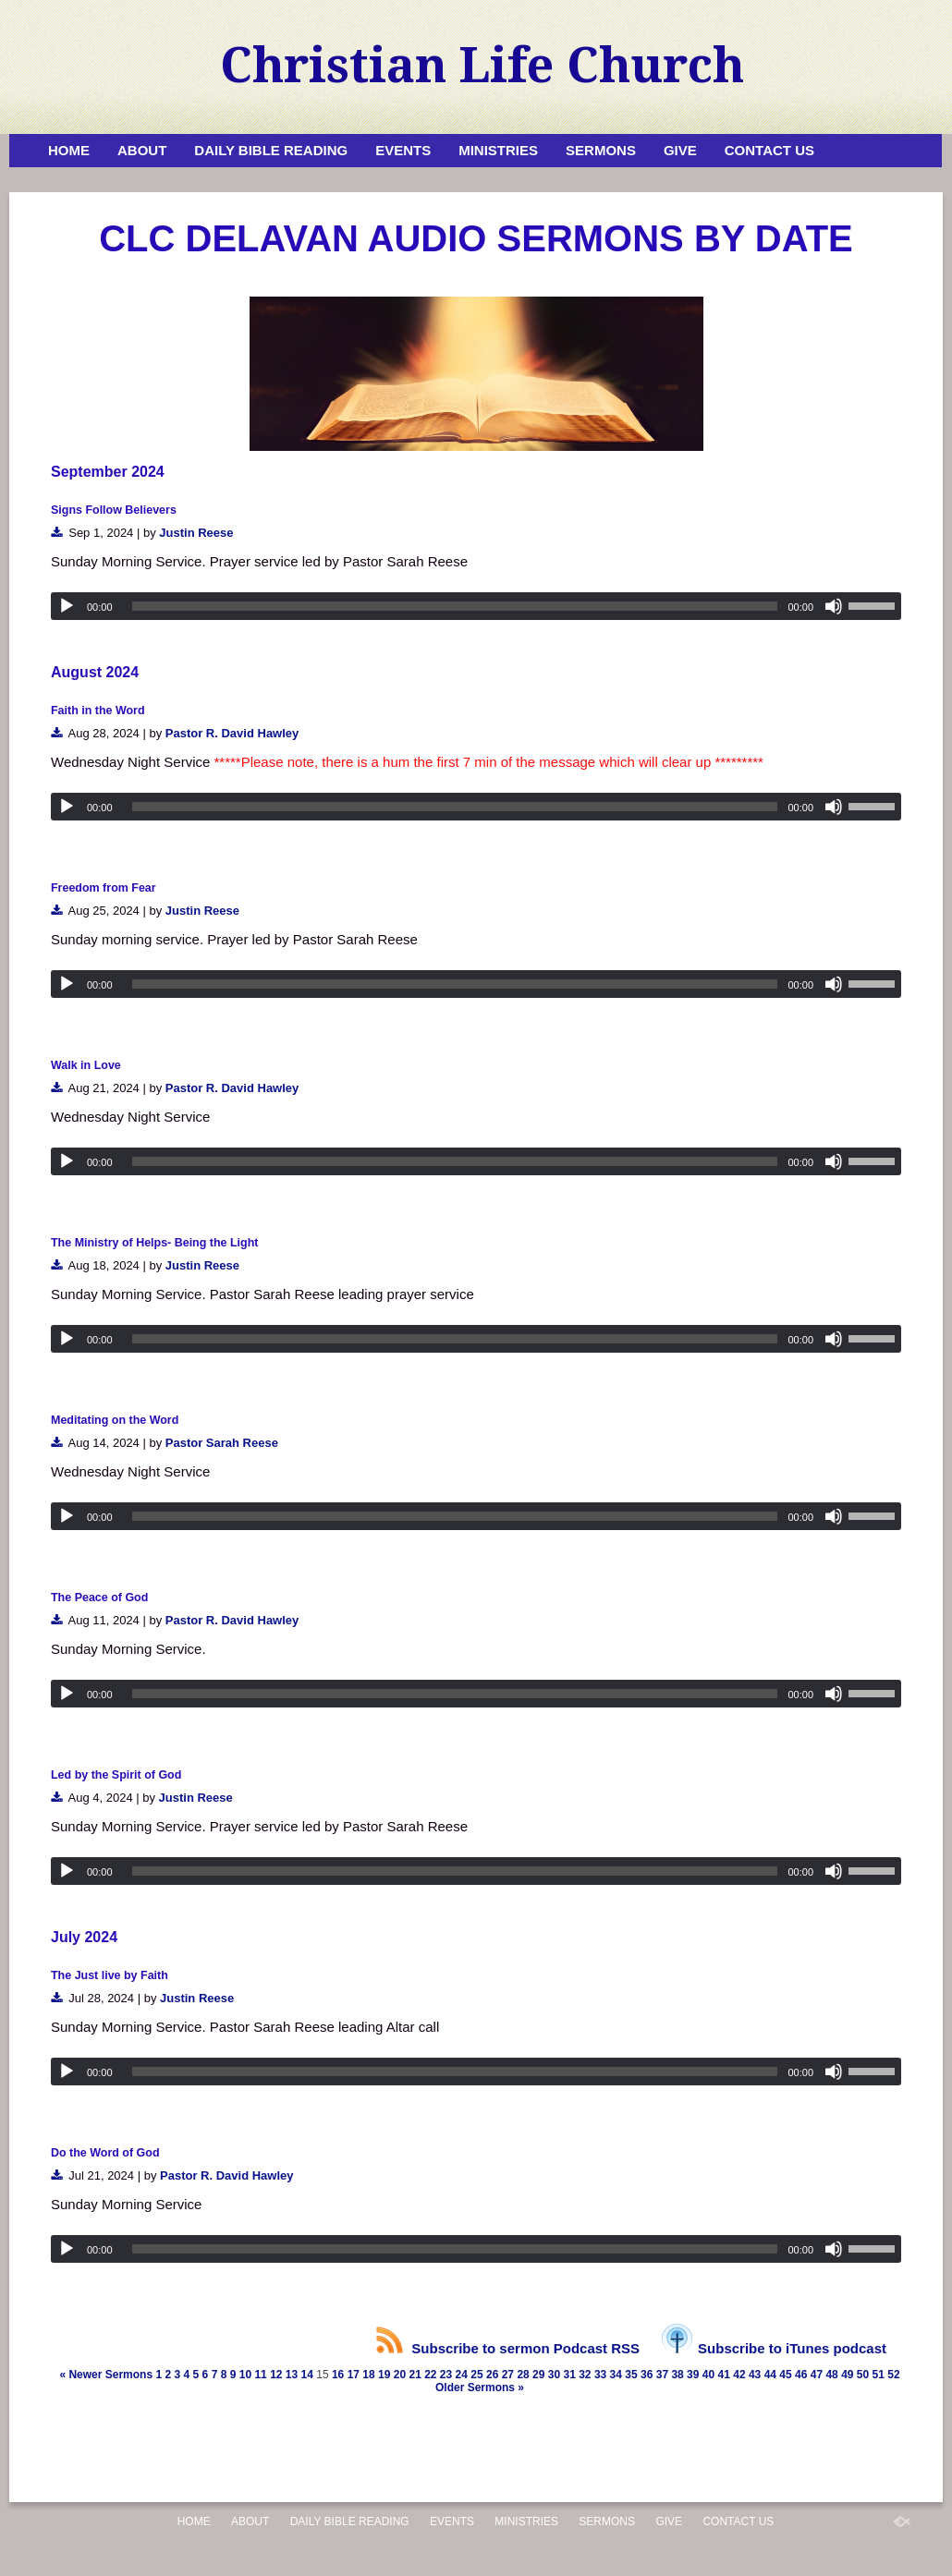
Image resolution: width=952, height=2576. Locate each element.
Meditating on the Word (114, 1420)
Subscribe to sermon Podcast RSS (508, 2348)
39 (693, 2374)
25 (476, 2374)
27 (508, 2374)
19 (384, 2374)
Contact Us (769, 150)
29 (538, 2374)
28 (523, 2374)
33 (600, 2374)
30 (554, 2374)
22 (430, 2374)
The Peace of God (99, 1597)
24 (462, 2374)
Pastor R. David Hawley (232, 733)
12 (276, 2374)
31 (569, 2374)
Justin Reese (196, 533)
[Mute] (833, 606)
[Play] (66, 606)
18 (368, 2374)
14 (307, 2374)
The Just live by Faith (109, 1975)
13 (292, 2374)
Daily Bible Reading (271, 150)
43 (755, 2374)
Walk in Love (86, 1065)
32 (585, 2374)
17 (354, 2374)
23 (446, 2374)
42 (739, 2374)
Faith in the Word (98, 710)
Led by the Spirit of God (116, 1774)
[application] (476, 606)
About (141, 150)
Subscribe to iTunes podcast (774, 2348)
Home (69, 150)
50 (863, 2374)
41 (724, 2374)
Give (680, 150)
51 (879, 2374)
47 (817, 2374)
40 (708, 2374)
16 (338, 2374)
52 (893, 2374)
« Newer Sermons (106, 2374)
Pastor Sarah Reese (221, 1443)
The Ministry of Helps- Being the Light (154, 1242)
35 (631, 2374)
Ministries (498, 150)
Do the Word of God (105, 2152)
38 (677, 2374)
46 (801, 2374)
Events (403, 150)
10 (245, 2374)
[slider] (455, 606)
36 (647, 2374)
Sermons (601, 150)
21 (415, 2374)
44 (770, 2374)
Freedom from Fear (103, 887)
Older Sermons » (479, 2387)
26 (492, 2374)
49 (847, 2374)
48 (831, 2374)
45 (785, 2374)
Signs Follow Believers (114, 510)
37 (662, 2374)
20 (400, 2374)
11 (260, 2374)
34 (616, 2374)
